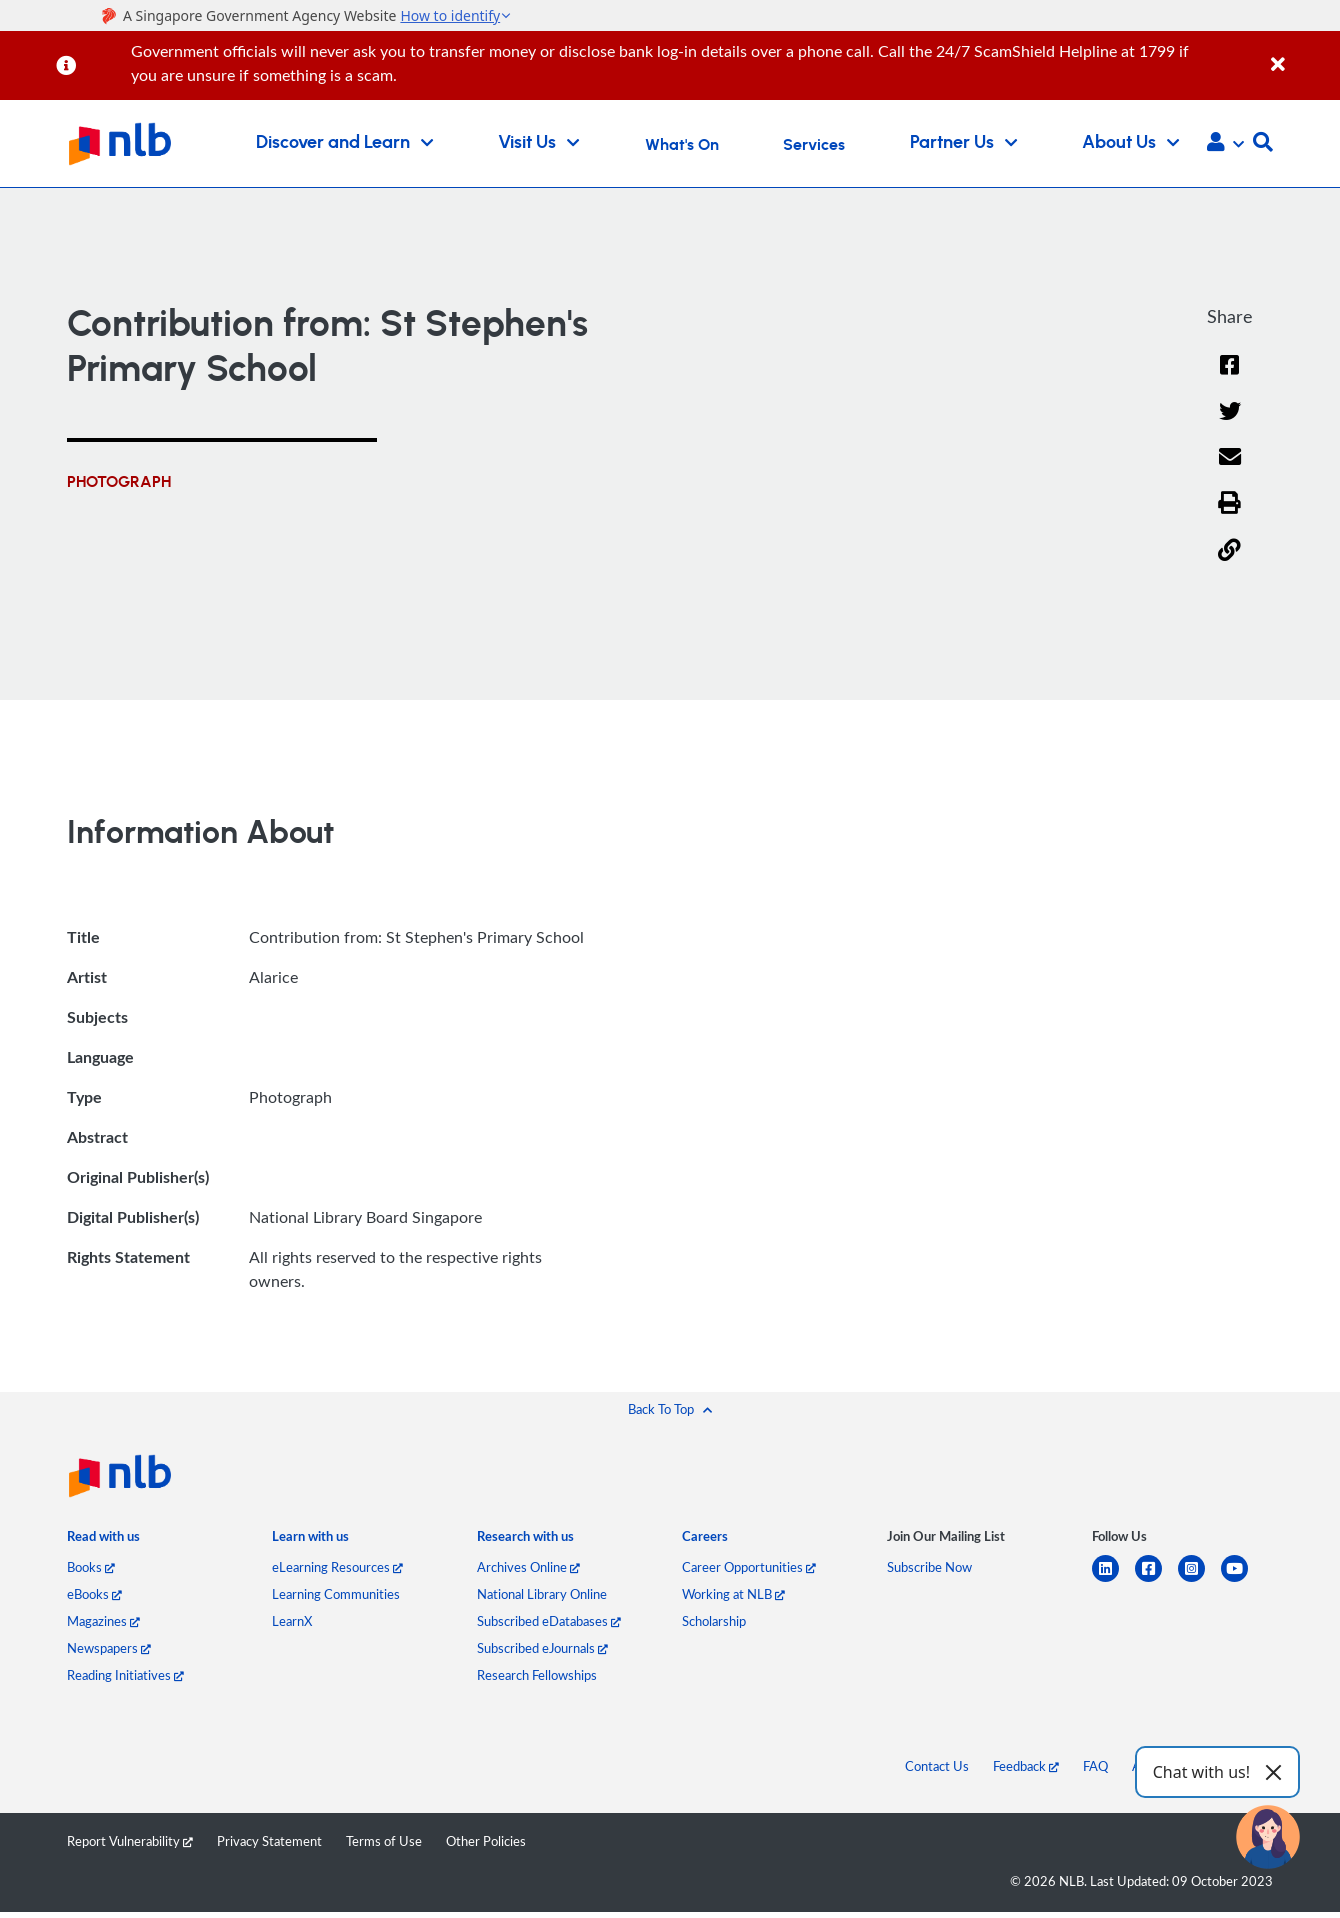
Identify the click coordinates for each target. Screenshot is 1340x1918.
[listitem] (103, 1542)
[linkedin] (1113, 1581)
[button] (1225, 144)
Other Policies (486, 1842)
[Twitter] (1229, 424)
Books (91, 1568)
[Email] (1229, 470)
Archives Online (528, 1568)
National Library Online (542, 1595)
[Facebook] (1230, 377)
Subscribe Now (929, 1568)
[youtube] (1242, 1581)
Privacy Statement (269, 1842)
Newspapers (109, 1649)
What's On (682, 145)
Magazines (103, 1622)
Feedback (1026, 1767)
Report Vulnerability (130, 1842)
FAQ (1095, 1767)
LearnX (292, 1622)
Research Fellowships (537, 1676)
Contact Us (937, 1767)
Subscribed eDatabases (549, 1622)
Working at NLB (733, 1595)
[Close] (1302, 53)
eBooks (94, 1595)
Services (814, 145)
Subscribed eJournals (542, 1649)
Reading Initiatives (125, 1676)
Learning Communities (336, 1595)
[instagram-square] (1199, 1581)
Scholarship (714, 1622)
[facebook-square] (1156, 1581)
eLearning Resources (337, 1568)
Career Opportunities (749, 1568)
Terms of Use (384, 1842)
